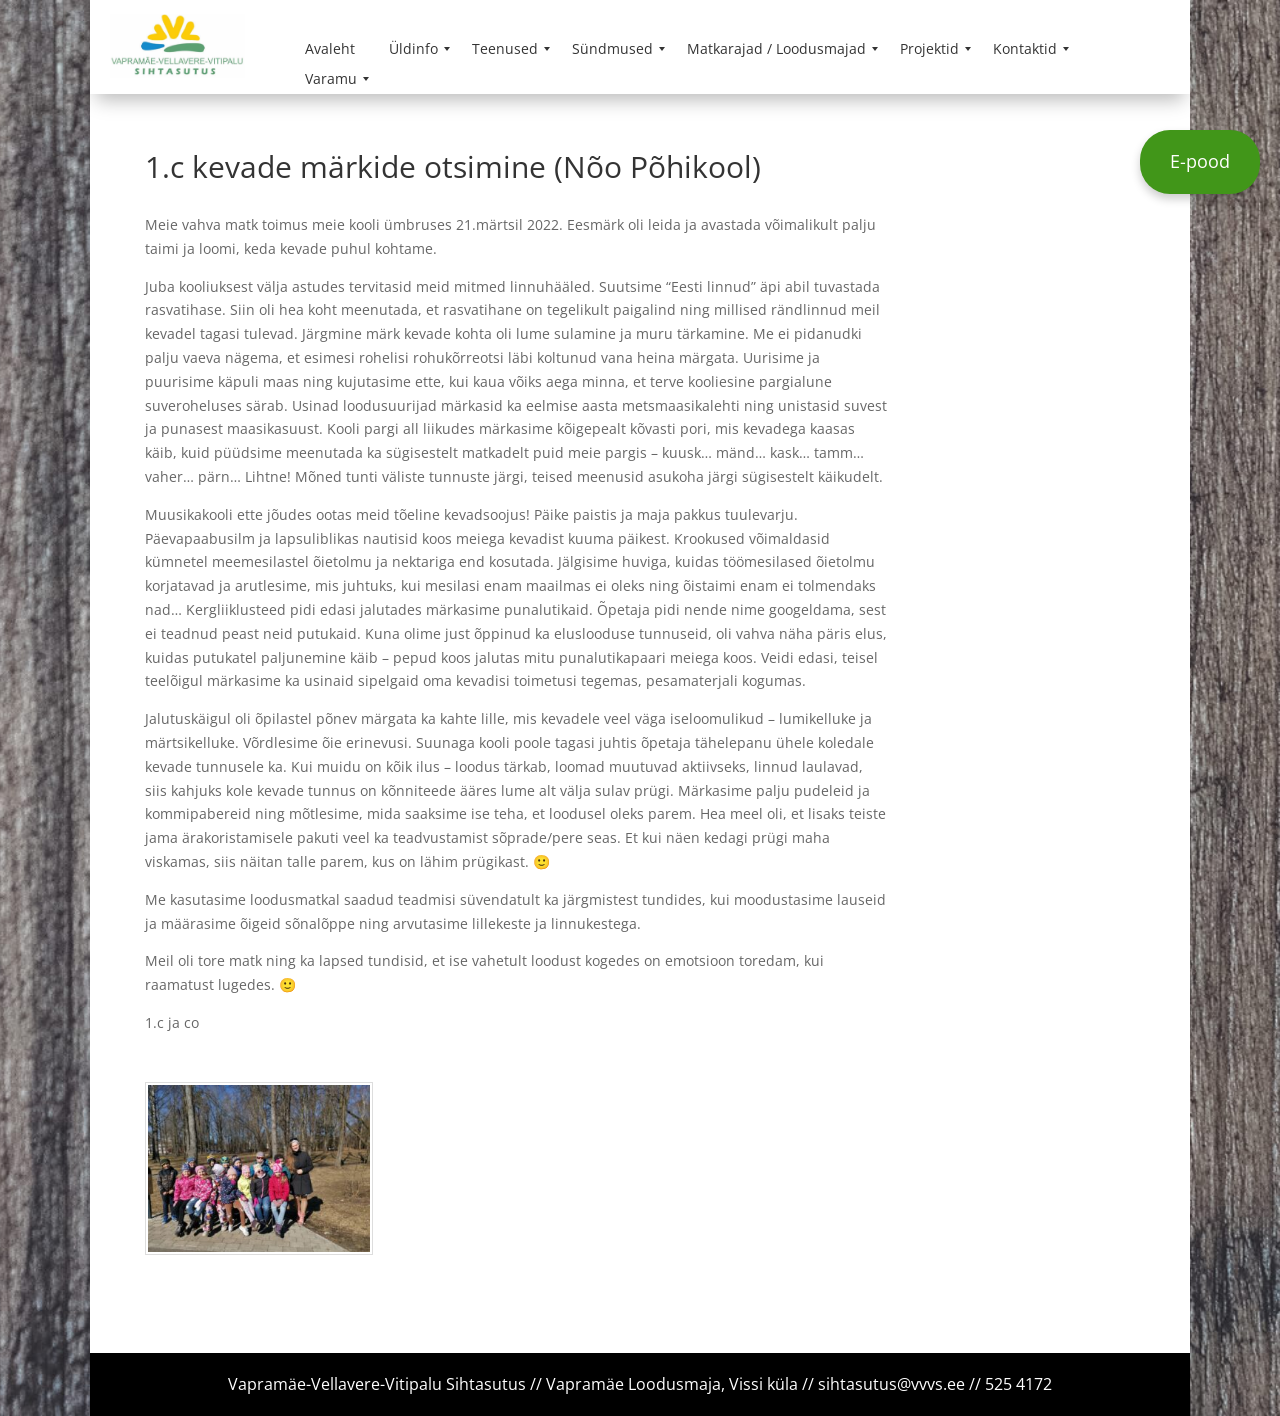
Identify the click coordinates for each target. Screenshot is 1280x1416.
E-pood (1200, 161)
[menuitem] (330, 49)
